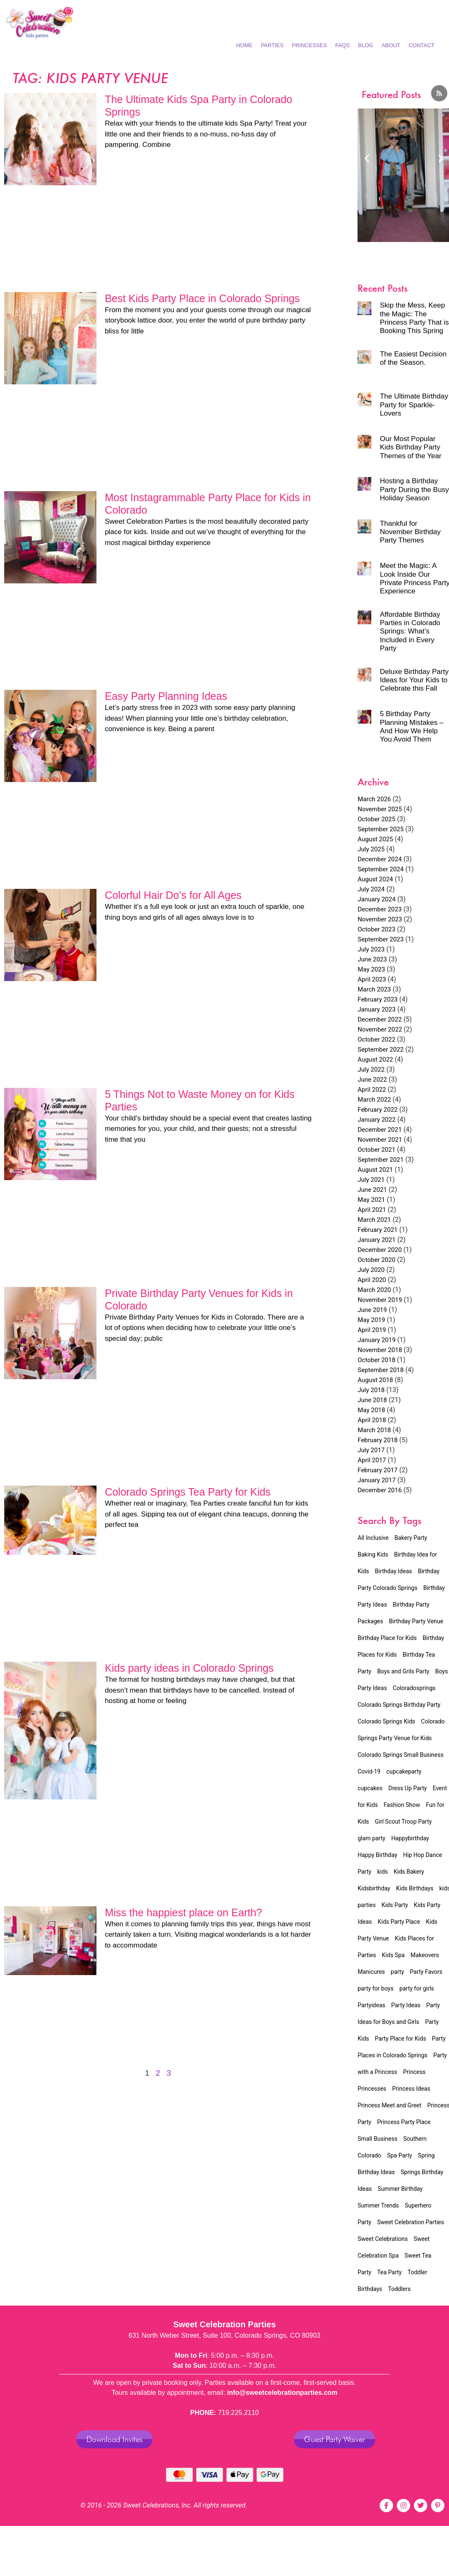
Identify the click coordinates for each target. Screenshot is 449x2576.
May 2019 (371, 1320)
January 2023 (377, 1009)
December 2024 (380, 859)
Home (244, 45)
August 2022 (375, 1059)
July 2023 (371, 949)
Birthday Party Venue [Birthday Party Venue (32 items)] (416, 1621)
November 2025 (380, 809)
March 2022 (374, 1099)
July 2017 (371, 1450)
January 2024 (377, 899)
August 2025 (375, 839)
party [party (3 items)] (397, 1971)
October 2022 (376, 1039)
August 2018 (375, 1380)
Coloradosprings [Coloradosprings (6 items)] (414, 1688)
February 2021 (378, 1230)
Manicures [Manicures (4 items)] (371, 1971)
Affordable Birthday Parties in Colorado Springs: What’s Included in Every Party (410, 632)
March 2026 (374, 799)
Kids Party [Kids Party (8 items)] (394, 1905)
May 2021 (371, 1199)
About (390, 45)
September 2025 (380, 829)
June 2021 (372, 1189)
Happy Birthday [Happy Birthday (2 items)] (377, 1855)
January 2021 (377, 1240)
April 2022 (372, 1089)
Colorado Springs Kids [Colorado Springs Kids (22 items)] (386, 1721)
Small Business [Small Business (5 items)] (377, 2138)
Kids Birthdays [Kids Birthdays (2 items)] (415, 1888)
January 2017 (377, 1480)
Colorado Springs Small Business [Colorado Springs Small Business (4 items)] (401, 1754)
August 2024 (375, 879)
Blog (365, 45)
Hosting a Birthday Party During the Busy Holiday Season (414, 489)
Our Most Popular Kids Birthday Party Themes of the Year (410, 447)
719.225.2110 (238, 2412)
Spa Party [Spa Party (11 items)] (399, 2155)
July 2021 (371, 1179)
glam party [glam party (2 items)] (371, 1838)
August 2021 (375, 1169)
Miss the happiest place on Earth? (183, 1912)
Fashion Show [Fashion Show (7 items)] (402, 1804)
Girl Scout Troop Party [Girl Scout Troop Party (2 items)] (403, 1821)
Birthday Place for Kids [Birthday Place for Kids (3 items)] (387, 1638)
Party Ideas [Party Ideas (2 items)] (405, 2005)
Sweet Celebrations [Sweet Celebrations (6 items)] (383, 2238)
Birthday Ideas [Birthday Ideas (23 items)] (393, 1571)
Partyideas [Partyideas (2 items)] (371, 2005)
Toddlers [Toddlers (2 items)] (399, 2289)
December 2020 (380, 1250)
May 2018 (371, 1410)
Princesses (309, 45)
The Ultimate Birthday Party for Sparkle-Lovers (414, 404)
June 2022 (372, 1079)
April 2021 (372, 1210)
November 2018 (380, 1350)
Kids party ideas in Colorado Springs (189, 1668)
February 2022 (378, 1109)
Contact (421, 45)
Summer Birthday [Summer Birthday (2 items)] (400, 2188)
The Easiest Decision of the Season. (413, 358)
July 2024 (371, 889)
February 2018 (378, 1440)
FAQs (342, 45)
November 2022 (380, 1029)
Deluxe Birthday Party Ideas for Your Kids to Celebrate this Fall (414, 680)
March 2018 (374, 1430)
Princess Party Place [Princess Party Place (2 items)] (404, 2122)
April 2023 (372, 979)
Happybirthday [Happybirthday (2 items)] (410, 1838)
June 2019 (372, 1310)
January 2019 (377, 1340)
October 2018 (376, 1360)
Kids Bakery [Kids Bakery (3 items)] (408, 1871)
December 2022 (380, 1019)
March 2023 (374, 989)
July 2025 (371, 849)
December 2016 (380, 1490)
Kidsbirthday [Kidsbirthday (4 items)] (374, 1888)
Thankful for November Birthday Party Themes (410, 532)
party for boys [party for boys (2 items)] (375, 1988)
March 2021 (374, 1220)
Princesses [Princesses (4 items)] (372, 2088)
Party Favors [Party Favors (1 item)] (426, 1971)
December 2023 (380, 909)
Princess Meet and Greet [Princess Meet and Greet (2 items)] (389, 2105)
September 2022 (380, 1049)
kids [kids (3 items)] (382, 1871)
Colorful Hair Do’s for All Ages (173, 895)
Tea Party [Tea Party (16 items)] (389, 2272)
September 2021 (380, 1159)
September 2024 (380, 869)
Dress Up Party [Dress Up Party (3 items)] (407, 1788)
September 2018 (380, 1370)
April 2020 (372, 1280)
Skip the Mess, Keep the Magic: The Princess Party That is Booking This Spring (414, 318)
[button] (367, 158)
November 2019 (380, 1300)
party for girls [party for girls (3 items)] (416, 1988)
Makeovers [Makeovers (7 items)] (425, 1955)
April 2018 (372, 1420)
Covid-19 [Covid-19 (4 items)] (369, 1771)
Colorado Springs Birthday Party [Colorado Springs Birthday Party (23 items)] (399, 1704)
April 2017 (372, 1460)
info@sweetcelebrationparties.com (282, 2392)
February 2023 (378, 999)
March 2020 (374, 1290)
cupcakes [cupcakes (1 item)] (370, 1788)
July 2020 (371, 1270)
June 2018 (372, 1400)
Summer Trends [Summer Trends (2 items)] (378, 2205)
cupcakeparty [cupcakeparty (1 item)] (403, 1771)
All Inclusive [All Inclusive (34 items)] (373, 1537)
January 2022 (377, 1119)
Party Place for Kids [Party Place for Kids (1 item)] (400, 2038)
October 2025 (376, 819)
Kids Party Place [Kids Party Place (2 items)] (399, 1921)
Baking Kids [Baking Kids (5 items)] (373, 1554)
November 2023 (380, 919)
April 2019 (372, 1330)
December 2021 (380, 1129)
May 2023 (371, 969)
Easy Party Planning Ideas (166, 696)
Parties (272, 45)
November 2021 (380, 1139)
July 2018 (371, 1390)
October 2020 (376, 1260)
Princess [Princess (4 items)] (414, 2072)
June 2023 (372, 959)
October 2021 (376, 1149)
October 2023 (376, 929)
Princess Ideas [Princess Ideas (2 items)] (411, 2088)
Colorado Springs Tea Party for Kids (188, 1492)
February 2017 (378, 1470)
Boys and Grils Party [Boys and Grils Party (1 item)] (403, 1671)
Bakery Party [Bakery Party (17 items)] (410, 1537)
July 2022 (371, 1069)
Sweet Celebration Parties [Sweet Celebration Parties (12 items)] (410, 2222)
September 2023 (380, 939)
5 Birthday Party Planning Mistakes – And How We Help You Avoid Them (411, 726)
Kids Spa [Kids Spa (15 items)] (393, 1955)
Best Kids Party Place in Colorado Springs (202, 298)
